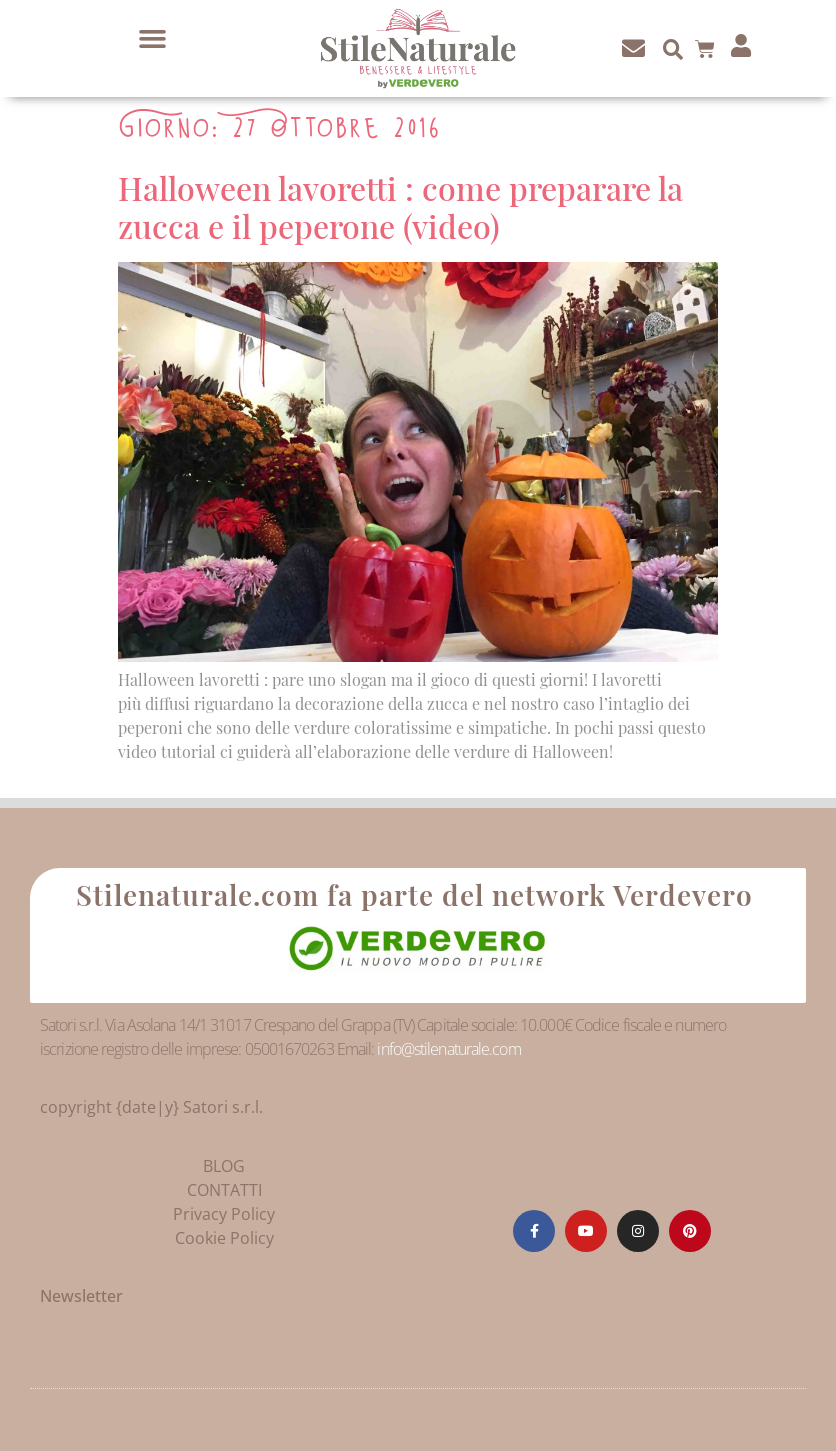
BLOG (224, 1166)
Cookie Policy (224, 1238)
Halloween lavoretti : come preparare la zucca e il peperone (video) (400, 206)
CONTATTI (224, 1190)
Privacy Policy (224, 1214)
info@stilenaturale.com (448, 1049)
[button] (153, 39)
